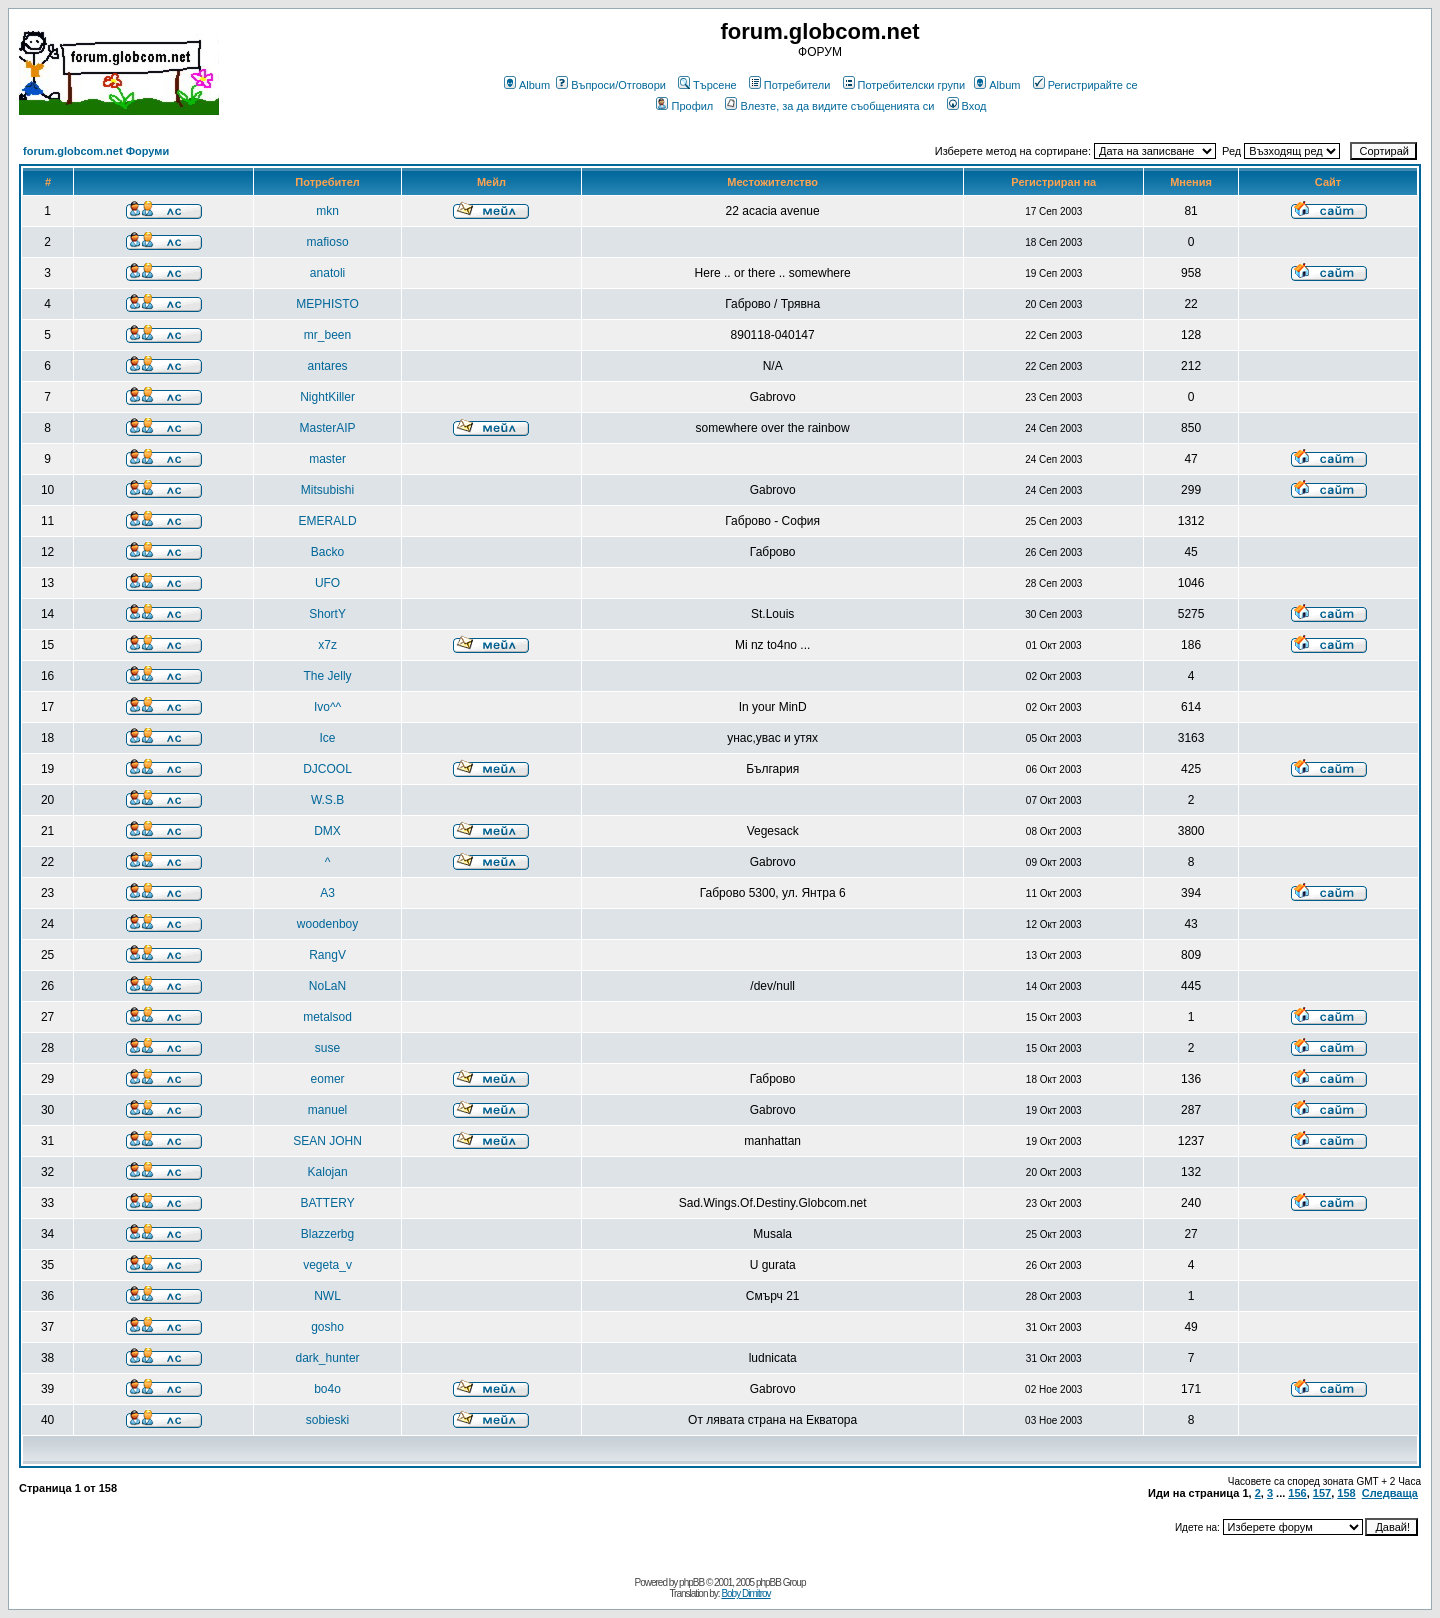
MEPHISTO (327, 304)
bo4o (327, 1389)
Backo (327, 552)
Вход (967, 106)
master (327, 459)
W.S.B (327, 800)
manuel (327, 1110)
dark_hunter (328, 1358)
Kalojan (328, 1172)
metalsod (327, 1017)
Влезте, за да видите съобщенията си (829, 106)
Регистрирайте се (1085, 85)
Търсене (707, 85)
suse (327, 1048)
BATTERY (327, 1203)
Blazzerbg (327, 1234)
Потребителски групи (904, 85)
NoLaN (327, 986)
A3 (327, 893)
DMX (327, 831)
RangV (327, 955)
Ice (328, 738)
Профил (684, 106)
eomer (328, 1079)
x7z (327, 645)
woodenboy (327, 924)
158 (1346, 1493)
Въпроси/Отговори (611, 85)
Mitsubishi (327, 490)
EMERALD (328, 521)
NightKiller (327, 397)
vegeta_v (327, 1265)
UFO (327, 583)
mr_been (327, 335)
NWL (327, 1296)
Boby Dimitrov (745, 1593)
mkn (327, 211)
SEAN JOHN (327, 1141)
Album (527, 85)
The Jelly (328, 676)
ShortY (327, 614)
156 (1297, 1493)
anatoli (327, 273)
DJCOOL (327, 769)
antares (328, 366)
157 (1322, 1493)
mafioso (328, 242)
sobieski (327, 1420)
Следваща (1390, 1493)
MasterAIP (328, 428)
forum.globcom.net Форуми (96, 151)
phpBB (691, 1582)
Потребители (790, 85)
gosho (327, 1327)
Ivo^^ (327, 707)
